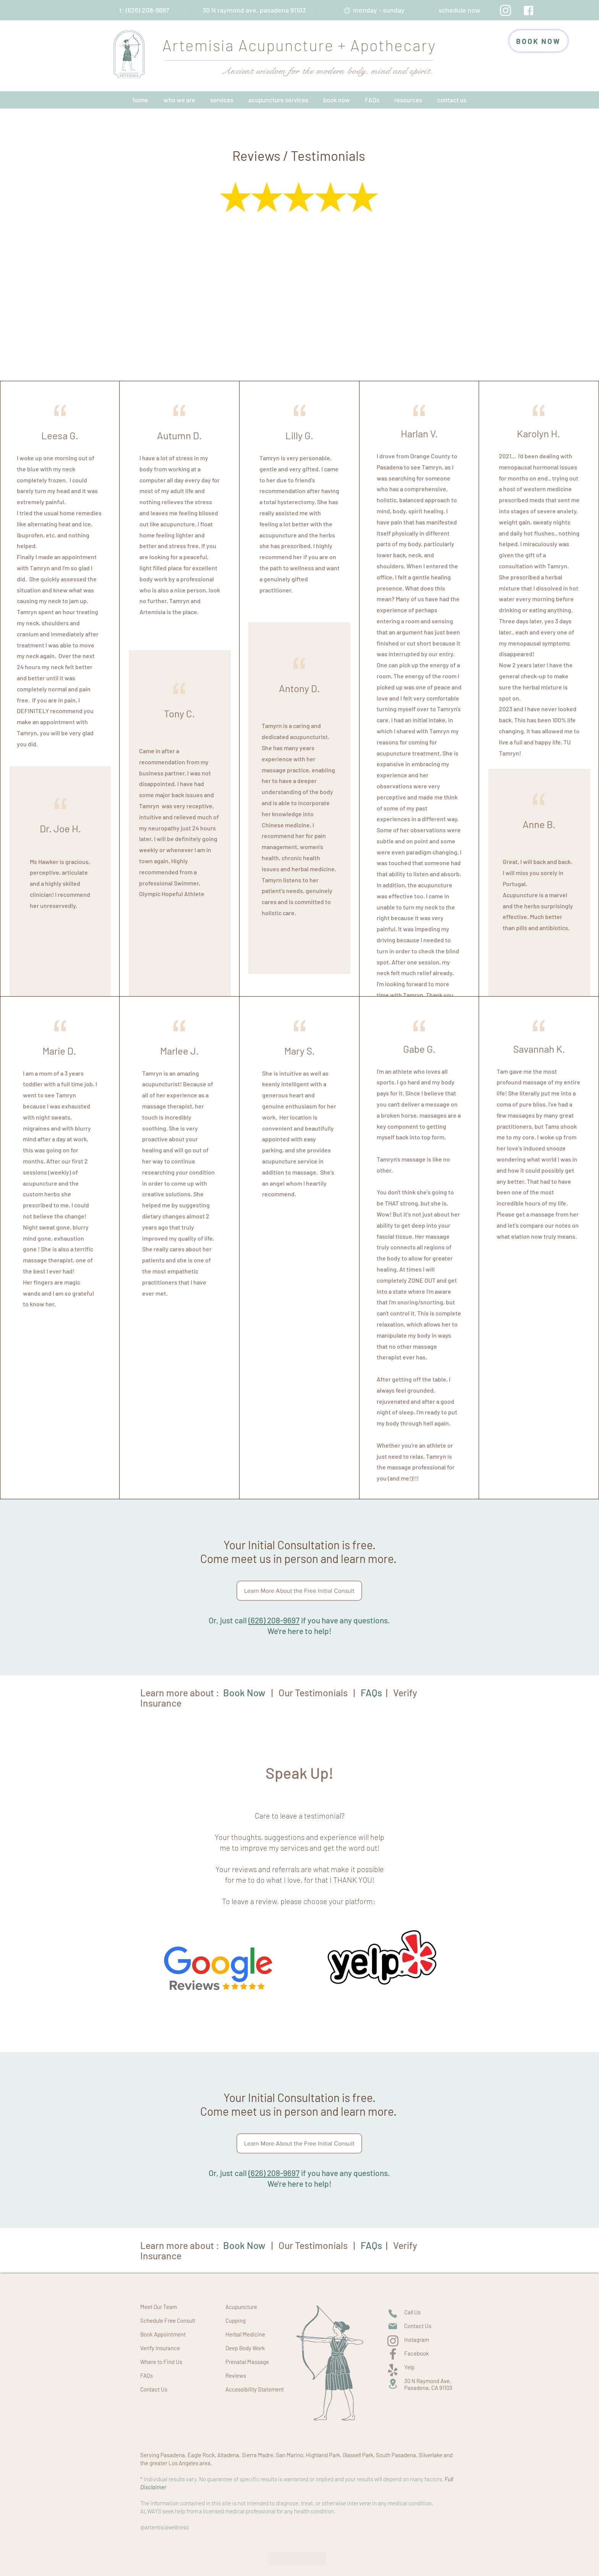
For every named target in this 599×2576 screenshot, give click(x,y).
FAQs (147, 2375)
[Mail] (393, 2326)
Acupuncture (241, 2306)
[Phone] (393, 2314)
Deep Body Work (245, 2348)
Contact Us (153, 2389)
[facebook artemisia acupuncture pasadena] (528, 10)
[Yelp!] (392, 2370)
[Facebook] (392, 2353)
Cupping (235, 2320)
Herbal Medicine (245, 2334)
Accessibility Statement (254, 2389)
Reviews (235, 2375)
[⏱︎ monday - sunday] (373, 10)
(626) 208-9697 (274, 1620)
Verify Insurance (160, 2348)
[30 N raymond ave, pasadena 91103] (254, 10)
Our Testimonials (313, 1692)
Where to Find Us (161, 2361)
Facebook (416, 2353)
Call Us (412, 2312)
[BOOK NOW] (538, 41)
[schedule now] (459, 10)
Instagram (416, 2339)
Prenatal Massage (247, 2361)
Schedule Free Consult (167, 2320)
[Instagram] (505, 10)
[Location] (393, 2384)
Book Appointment (163, 2334)
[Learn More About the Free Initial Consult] (299, 1591)
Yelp (409, 2367)
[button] (178, 100)
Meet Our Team (158, 2306)
